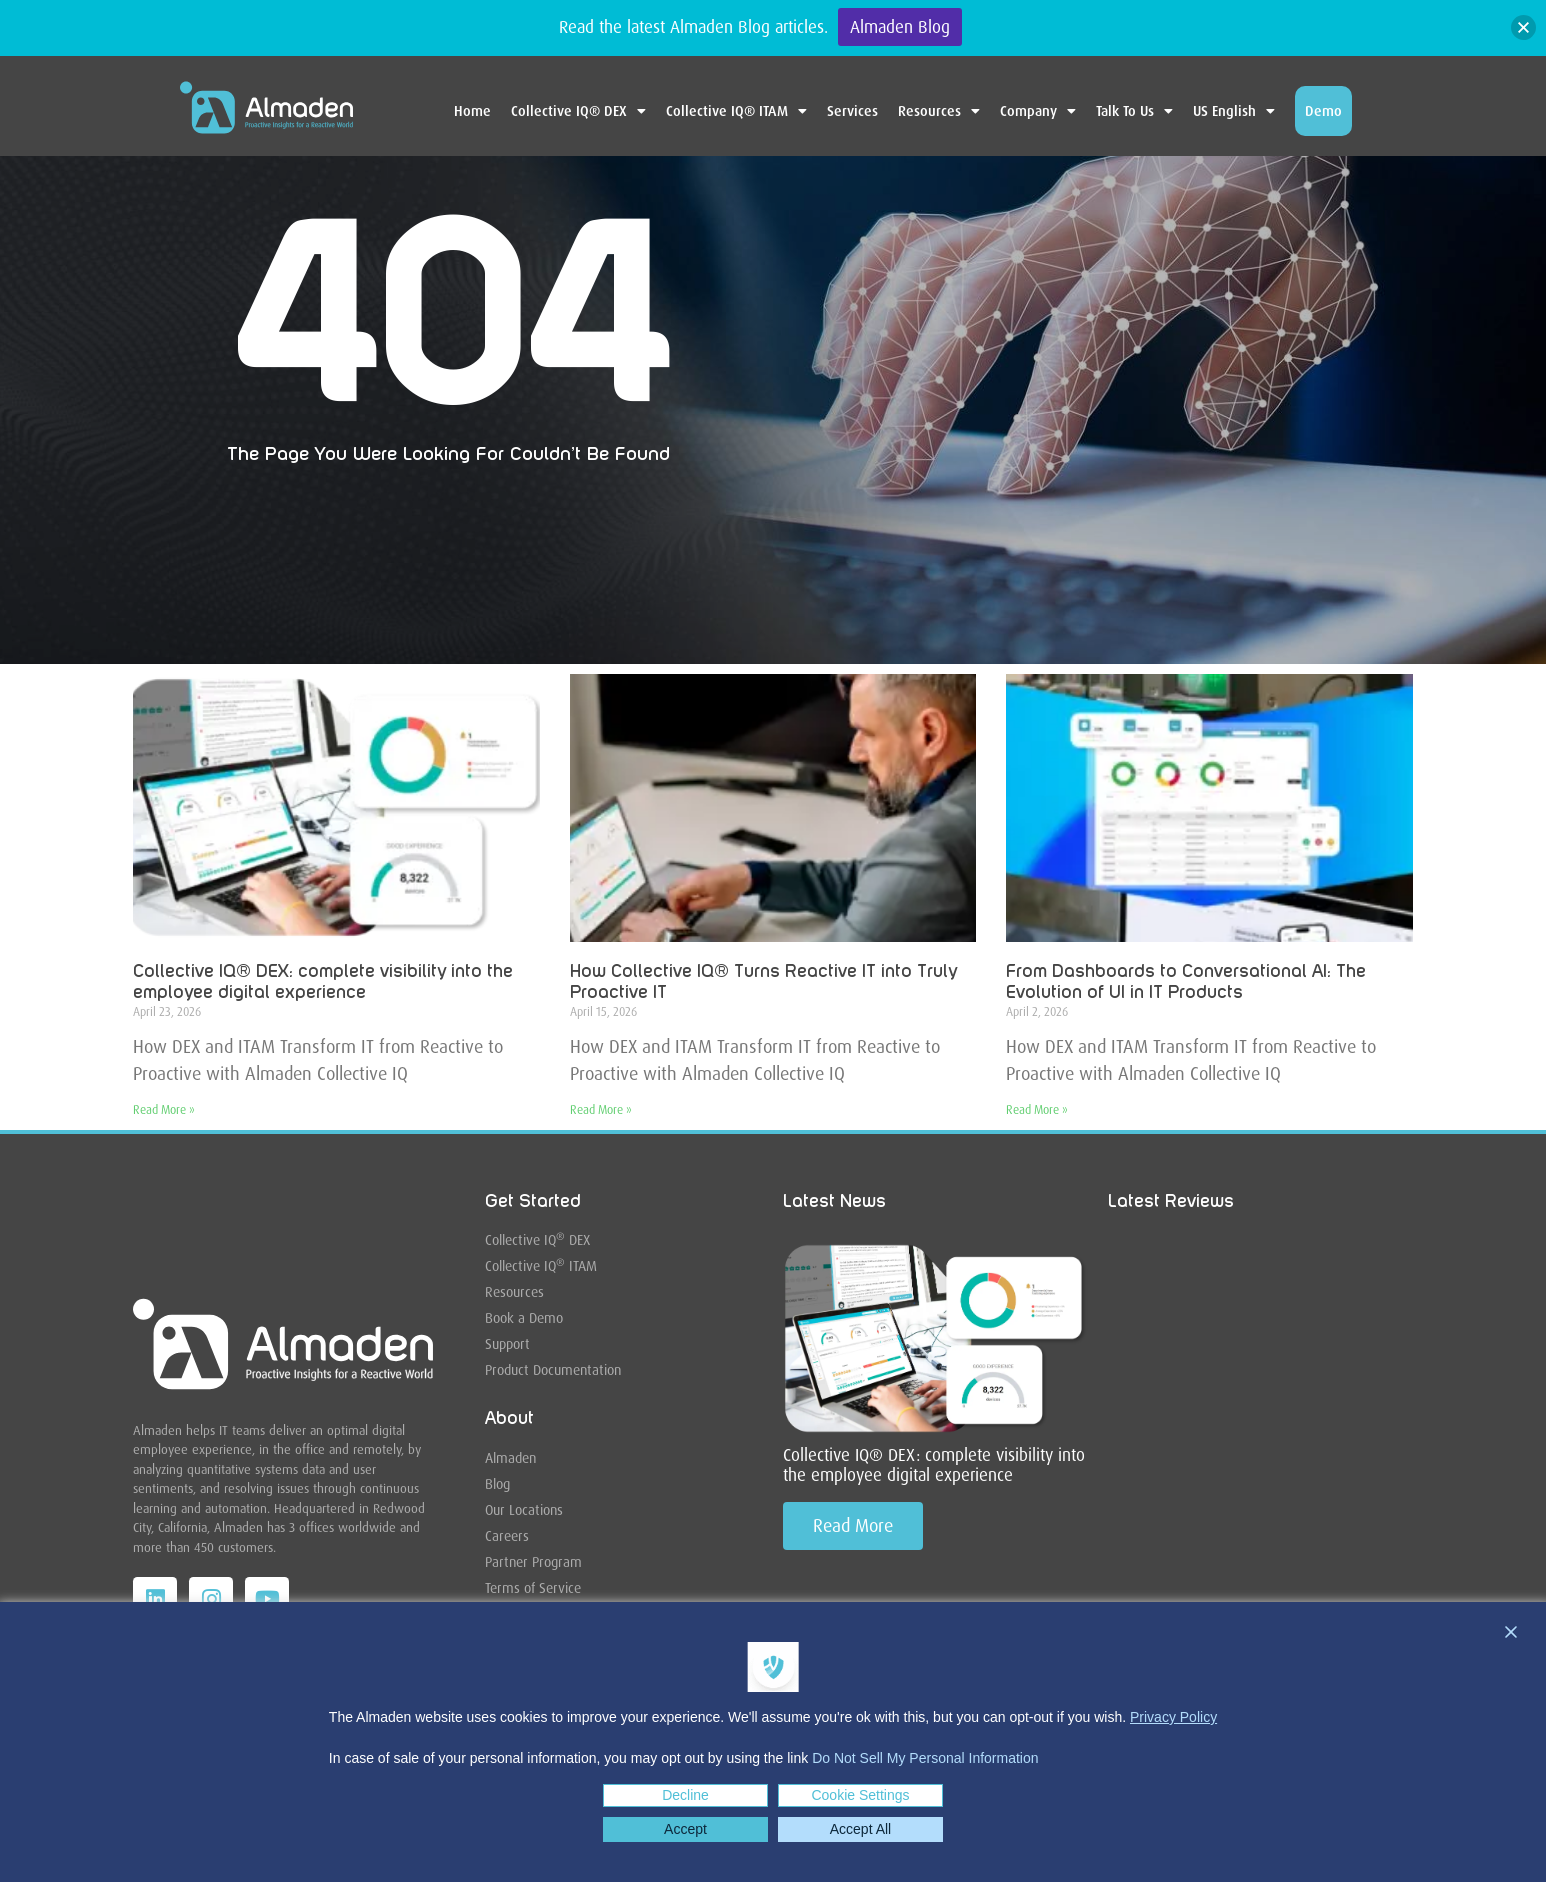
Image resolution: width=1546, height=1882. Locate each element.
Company (1038, 111)
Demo (1323, 111)
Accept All (860, 1829)
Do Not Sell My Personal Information (925, 1758)
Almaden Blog (900, 27)
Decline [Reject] (685, 1795)
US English (1234, 111)
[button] (1523, 27)
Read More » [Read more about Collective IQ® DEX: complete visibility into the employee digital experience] (164, 1110)
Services (852, 111)
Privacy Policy (1173, 1717)
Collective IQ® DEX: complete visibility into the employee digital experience (934, 1465)
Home (472, 111)
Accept (685, 1829)
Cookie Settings (860, 1795)
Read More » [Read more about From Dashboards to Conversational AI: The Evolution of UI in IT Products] (1037, 1110)
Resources (939, 111)
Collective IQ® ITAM (736, 111)
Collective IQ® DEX (578, 111)
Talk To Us (1134, 111)
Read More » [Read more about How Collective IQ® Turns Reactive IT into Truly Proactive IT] (601, 1110)
